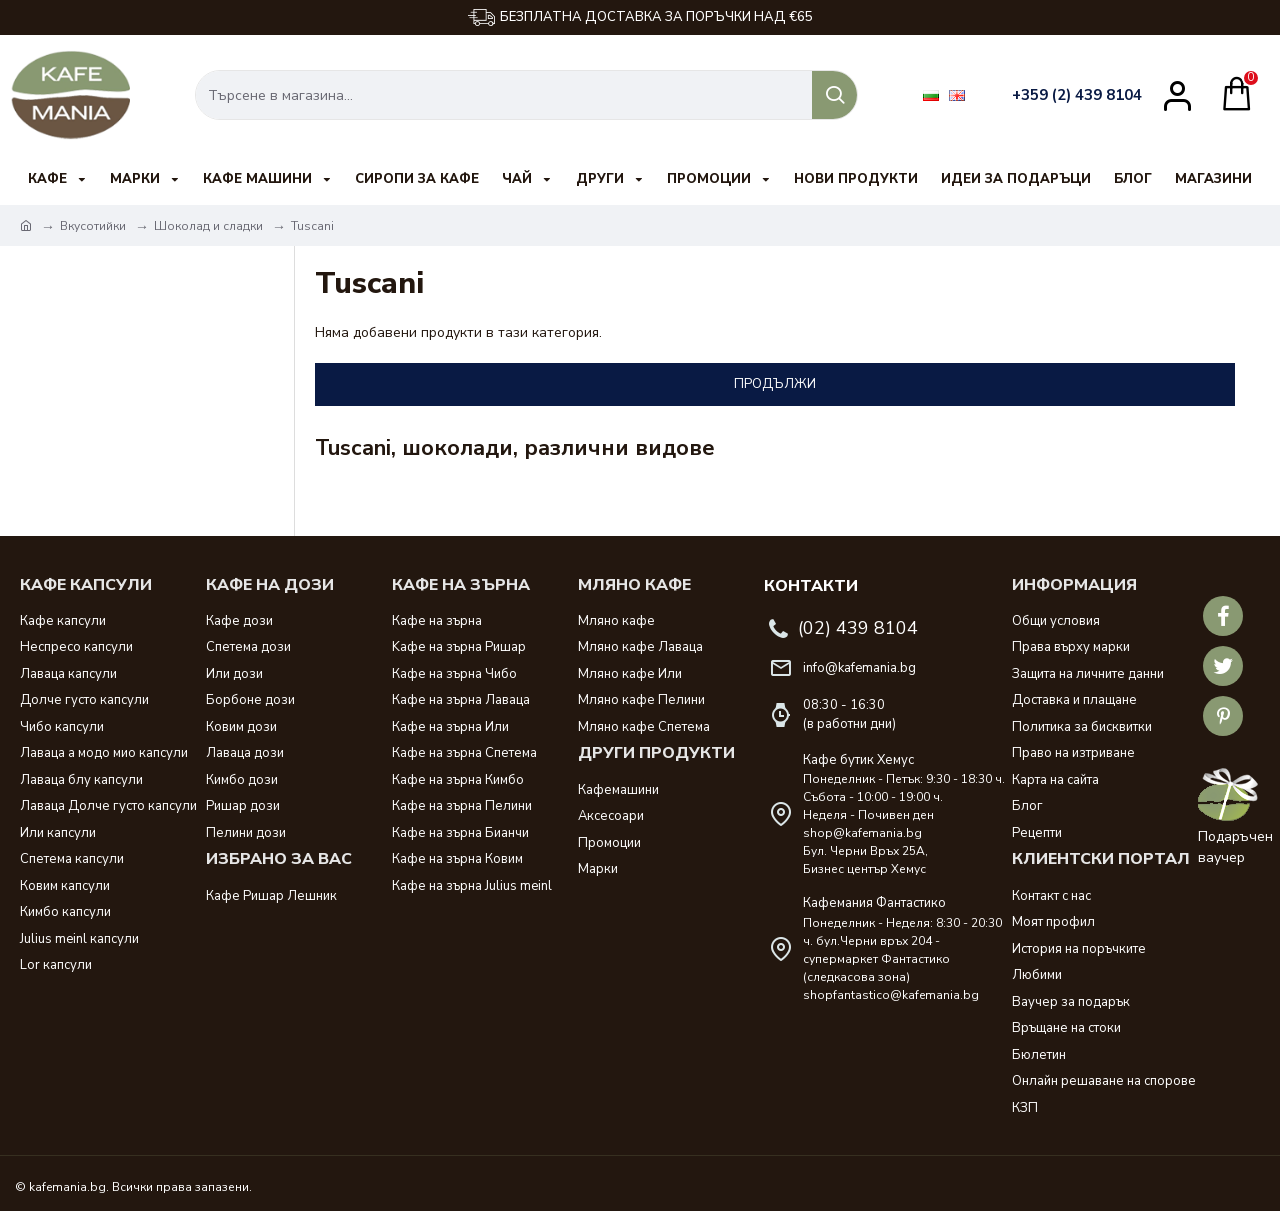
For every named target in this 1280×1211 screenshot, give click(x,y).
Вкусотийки (93, 226)
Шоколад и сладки (208, 226)
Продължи (775, 384)
